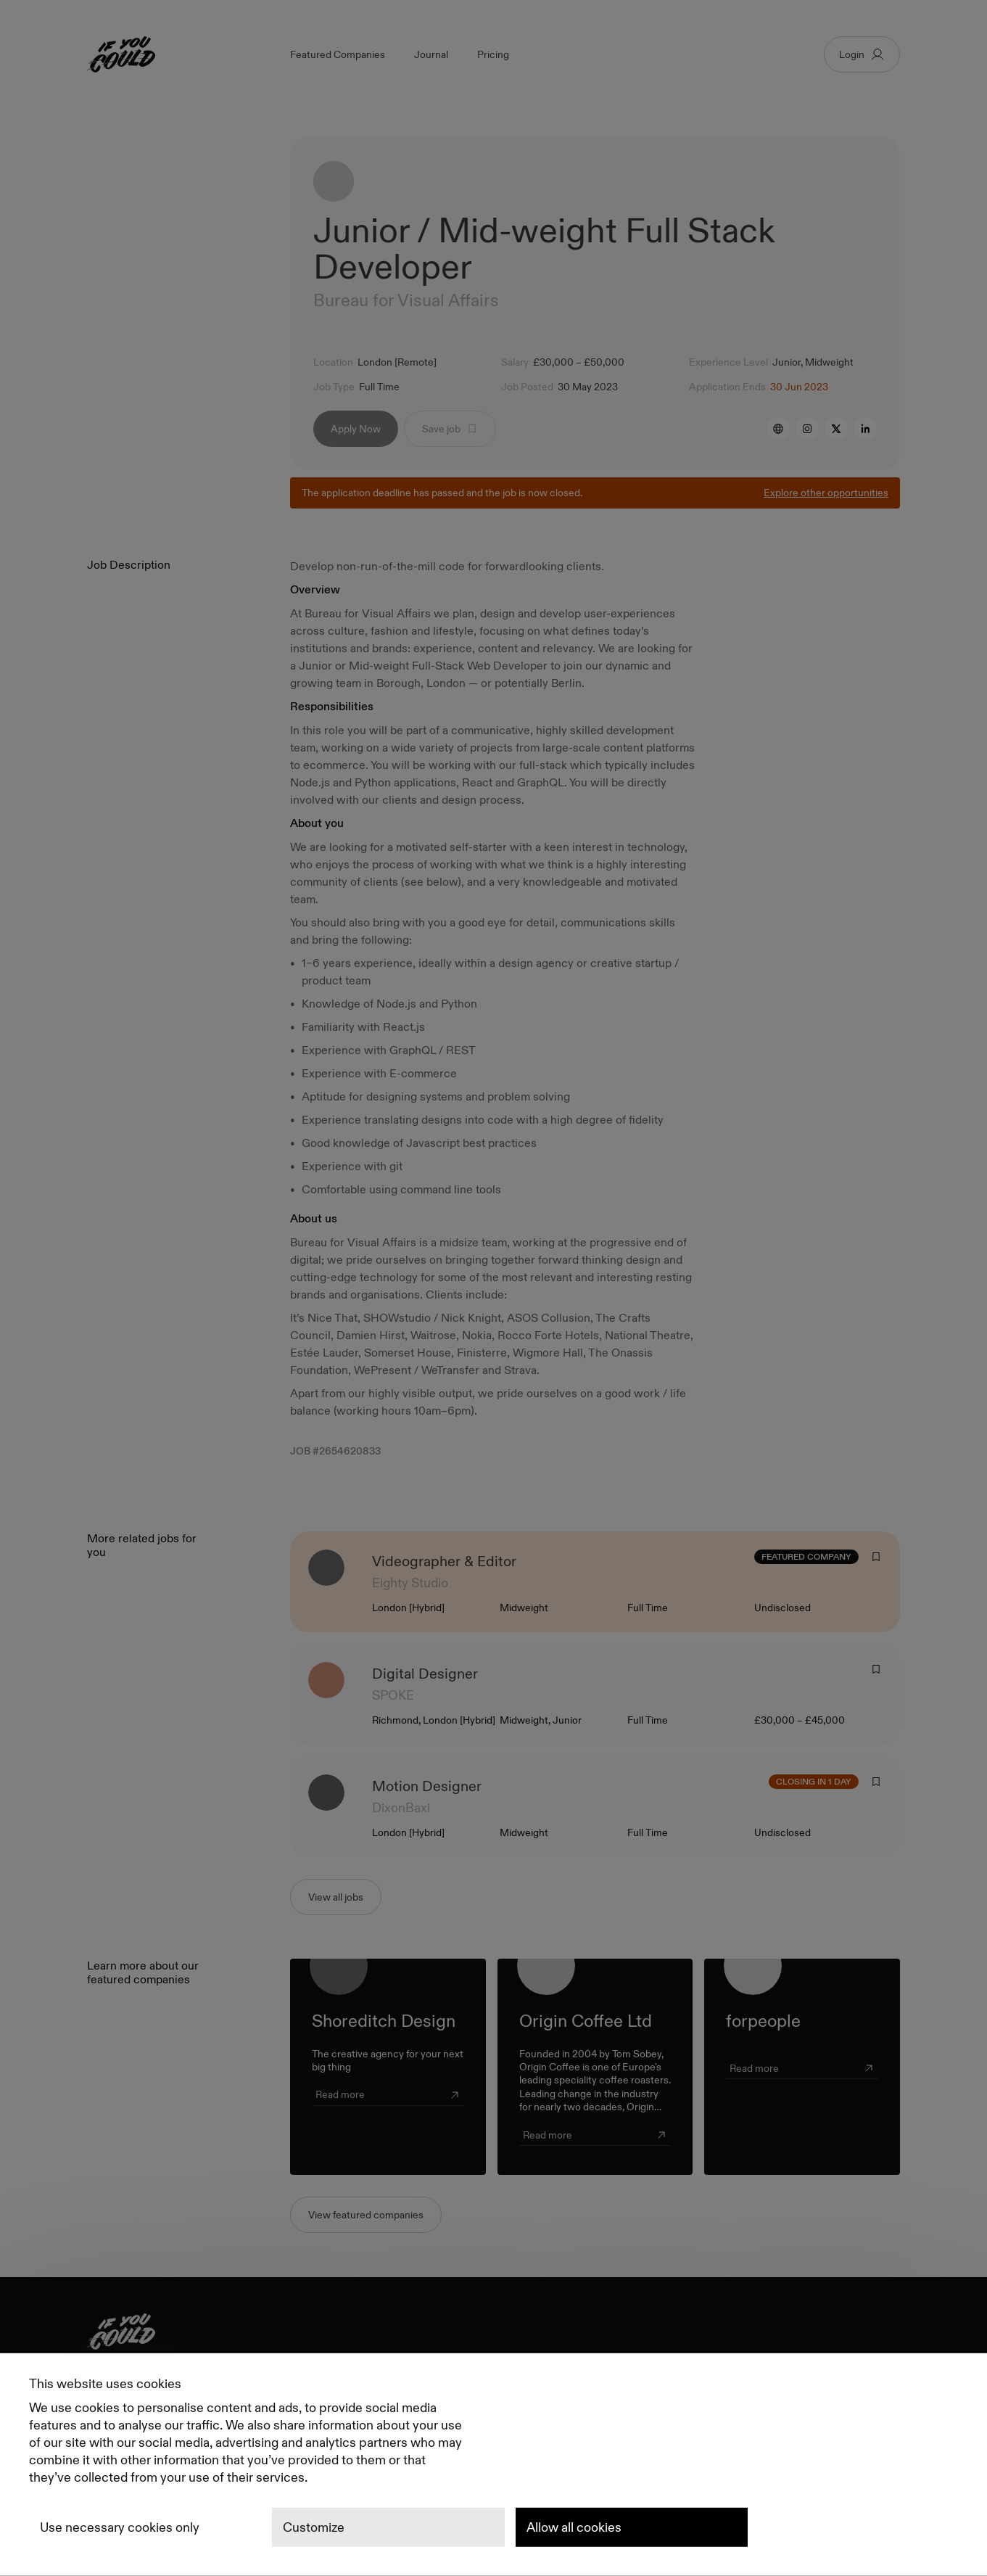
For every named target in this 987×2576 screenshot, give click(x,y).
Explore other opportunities (826, 492)
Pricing (493, 54)
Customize (313, 2527)
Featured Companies (337, 54)
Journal (431, 54)
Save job (450, 428)
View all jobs (335, 1897)
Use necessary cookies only (119, 2527)
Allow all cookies (573, 2527)
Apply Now (356, 428)
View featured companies (366, 2214)
